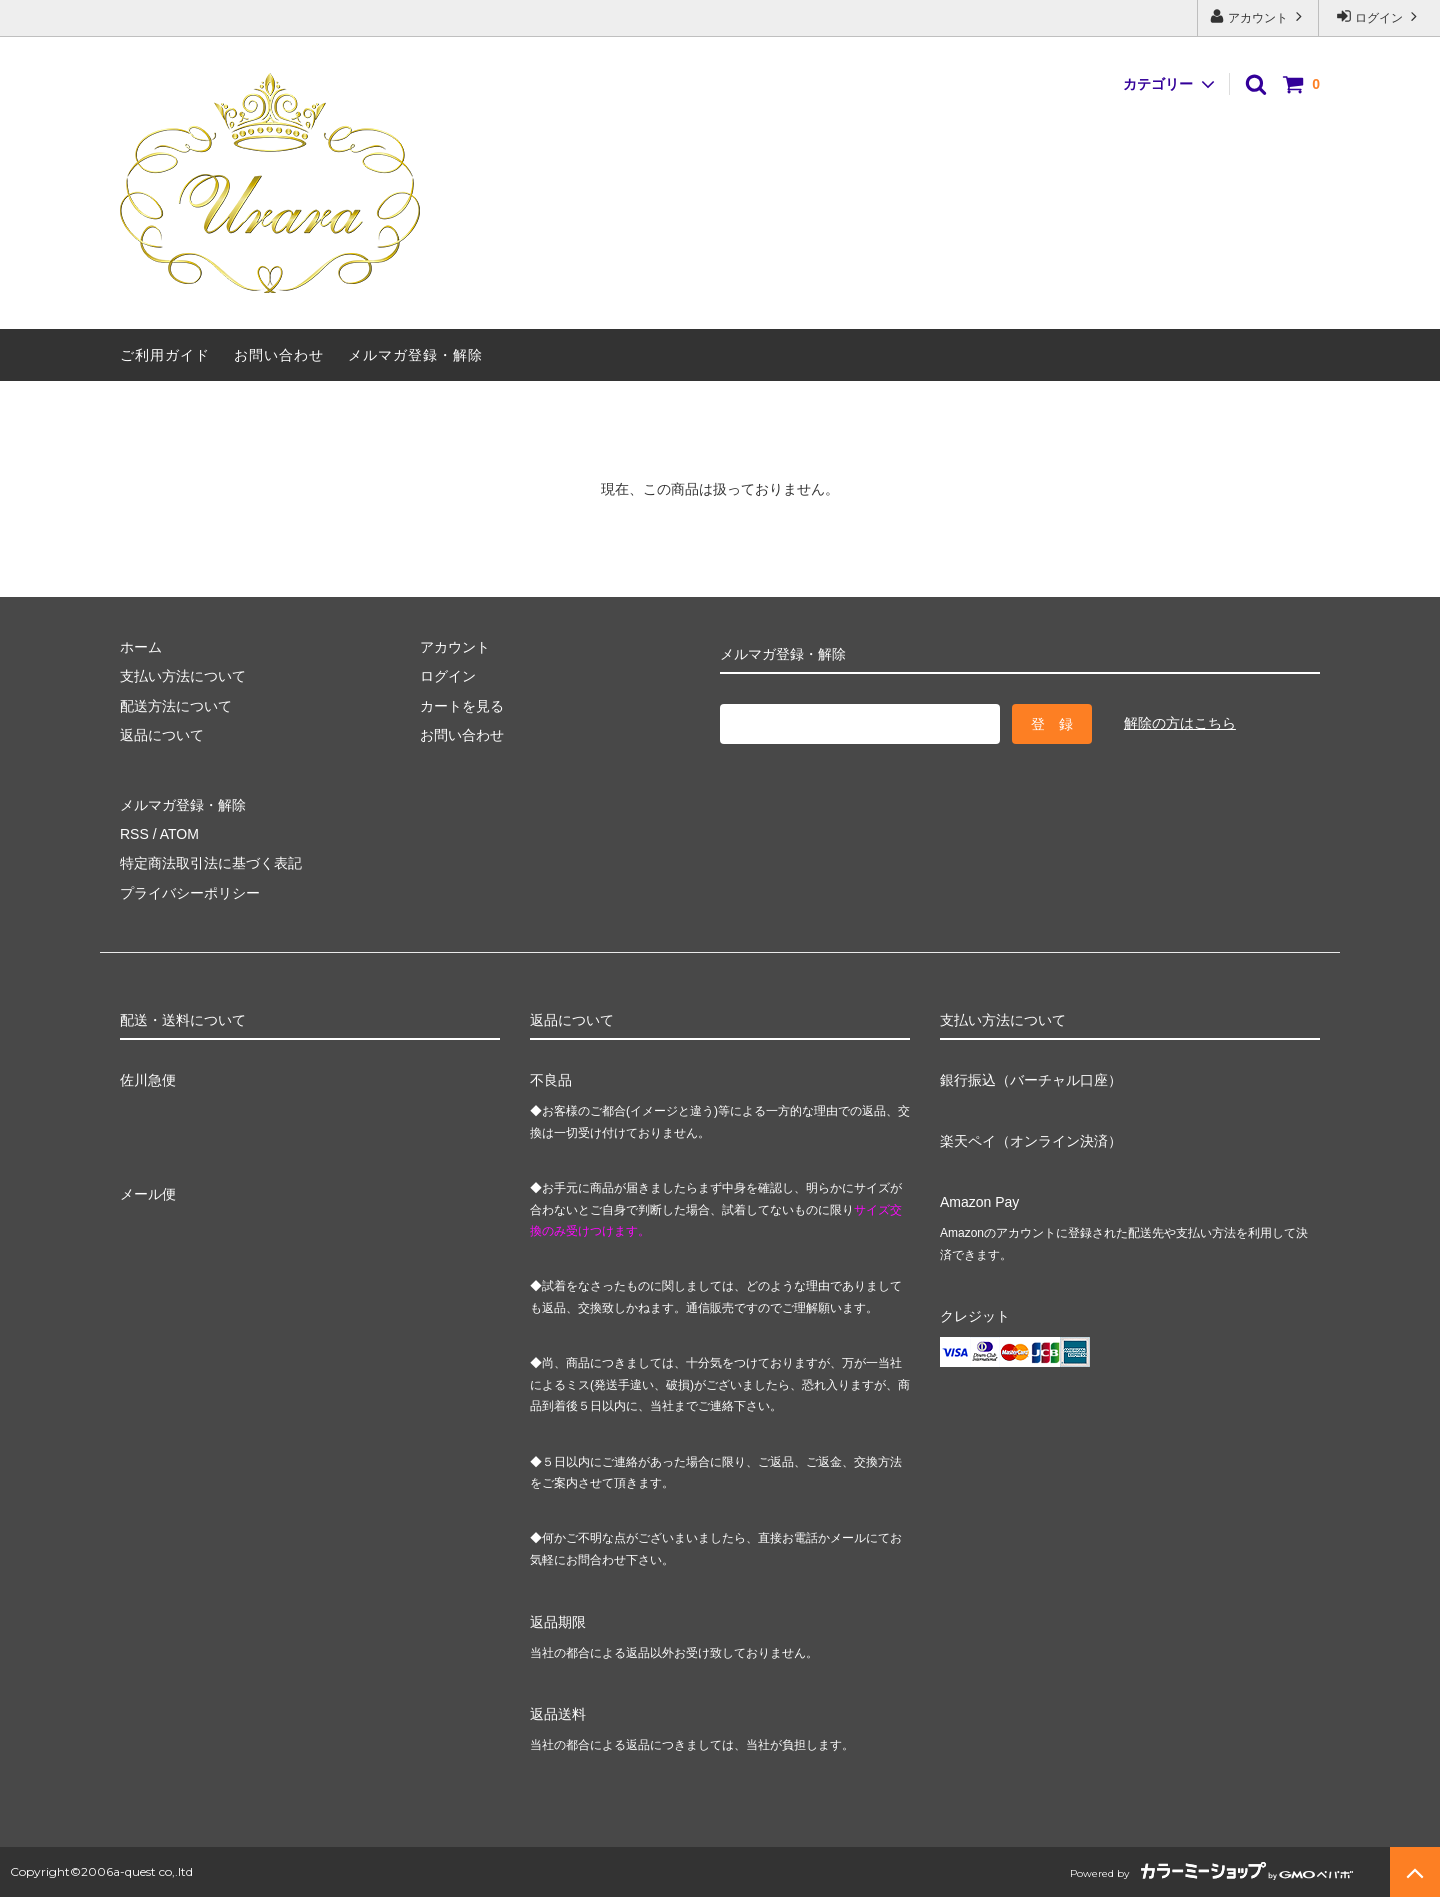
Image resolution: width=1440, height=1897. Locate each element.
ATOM (179, 834)
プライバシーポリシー (190, 893)
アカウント (1258, 16)
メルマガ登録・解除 (415, 355)
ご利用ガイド (165, 355)
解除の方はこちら (1180, 723)
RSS (134, 834)
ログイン (1379, 16)
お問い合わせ (279, 355)
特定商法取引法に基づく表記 (211, 863)
